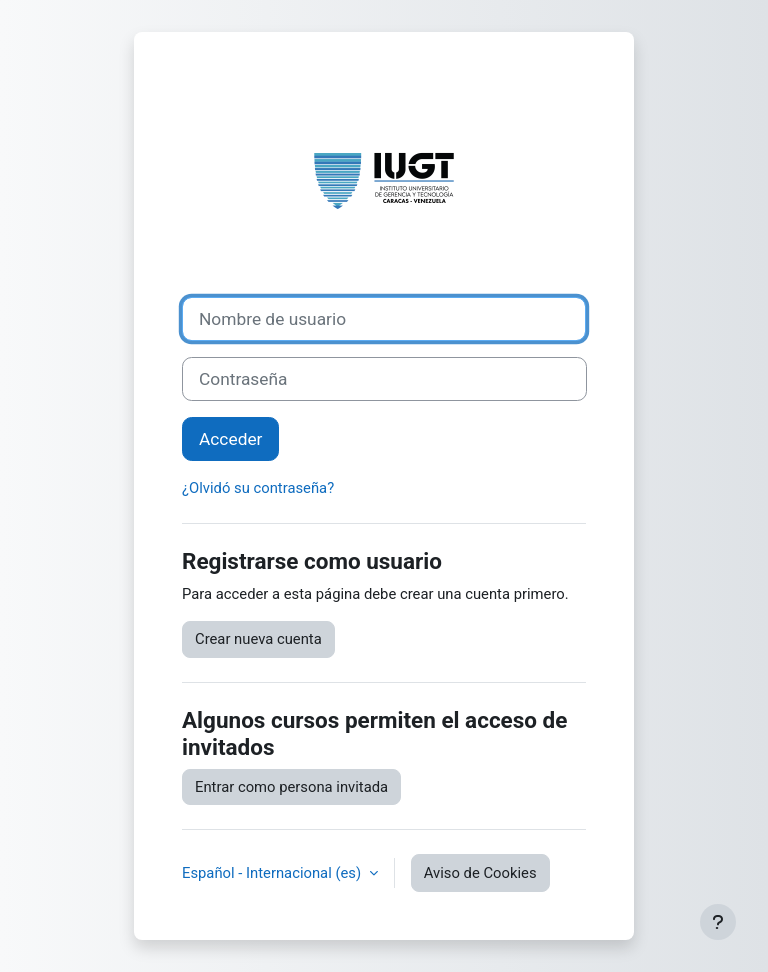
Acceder (230, 439)
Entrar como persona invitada (291, 787)
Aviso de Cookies (480, 873)
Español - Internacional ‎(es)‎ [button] (273, 873)
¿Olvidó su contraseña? (258, 488)
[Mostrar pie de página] (718, 922)
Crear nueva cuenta (258, 639)
